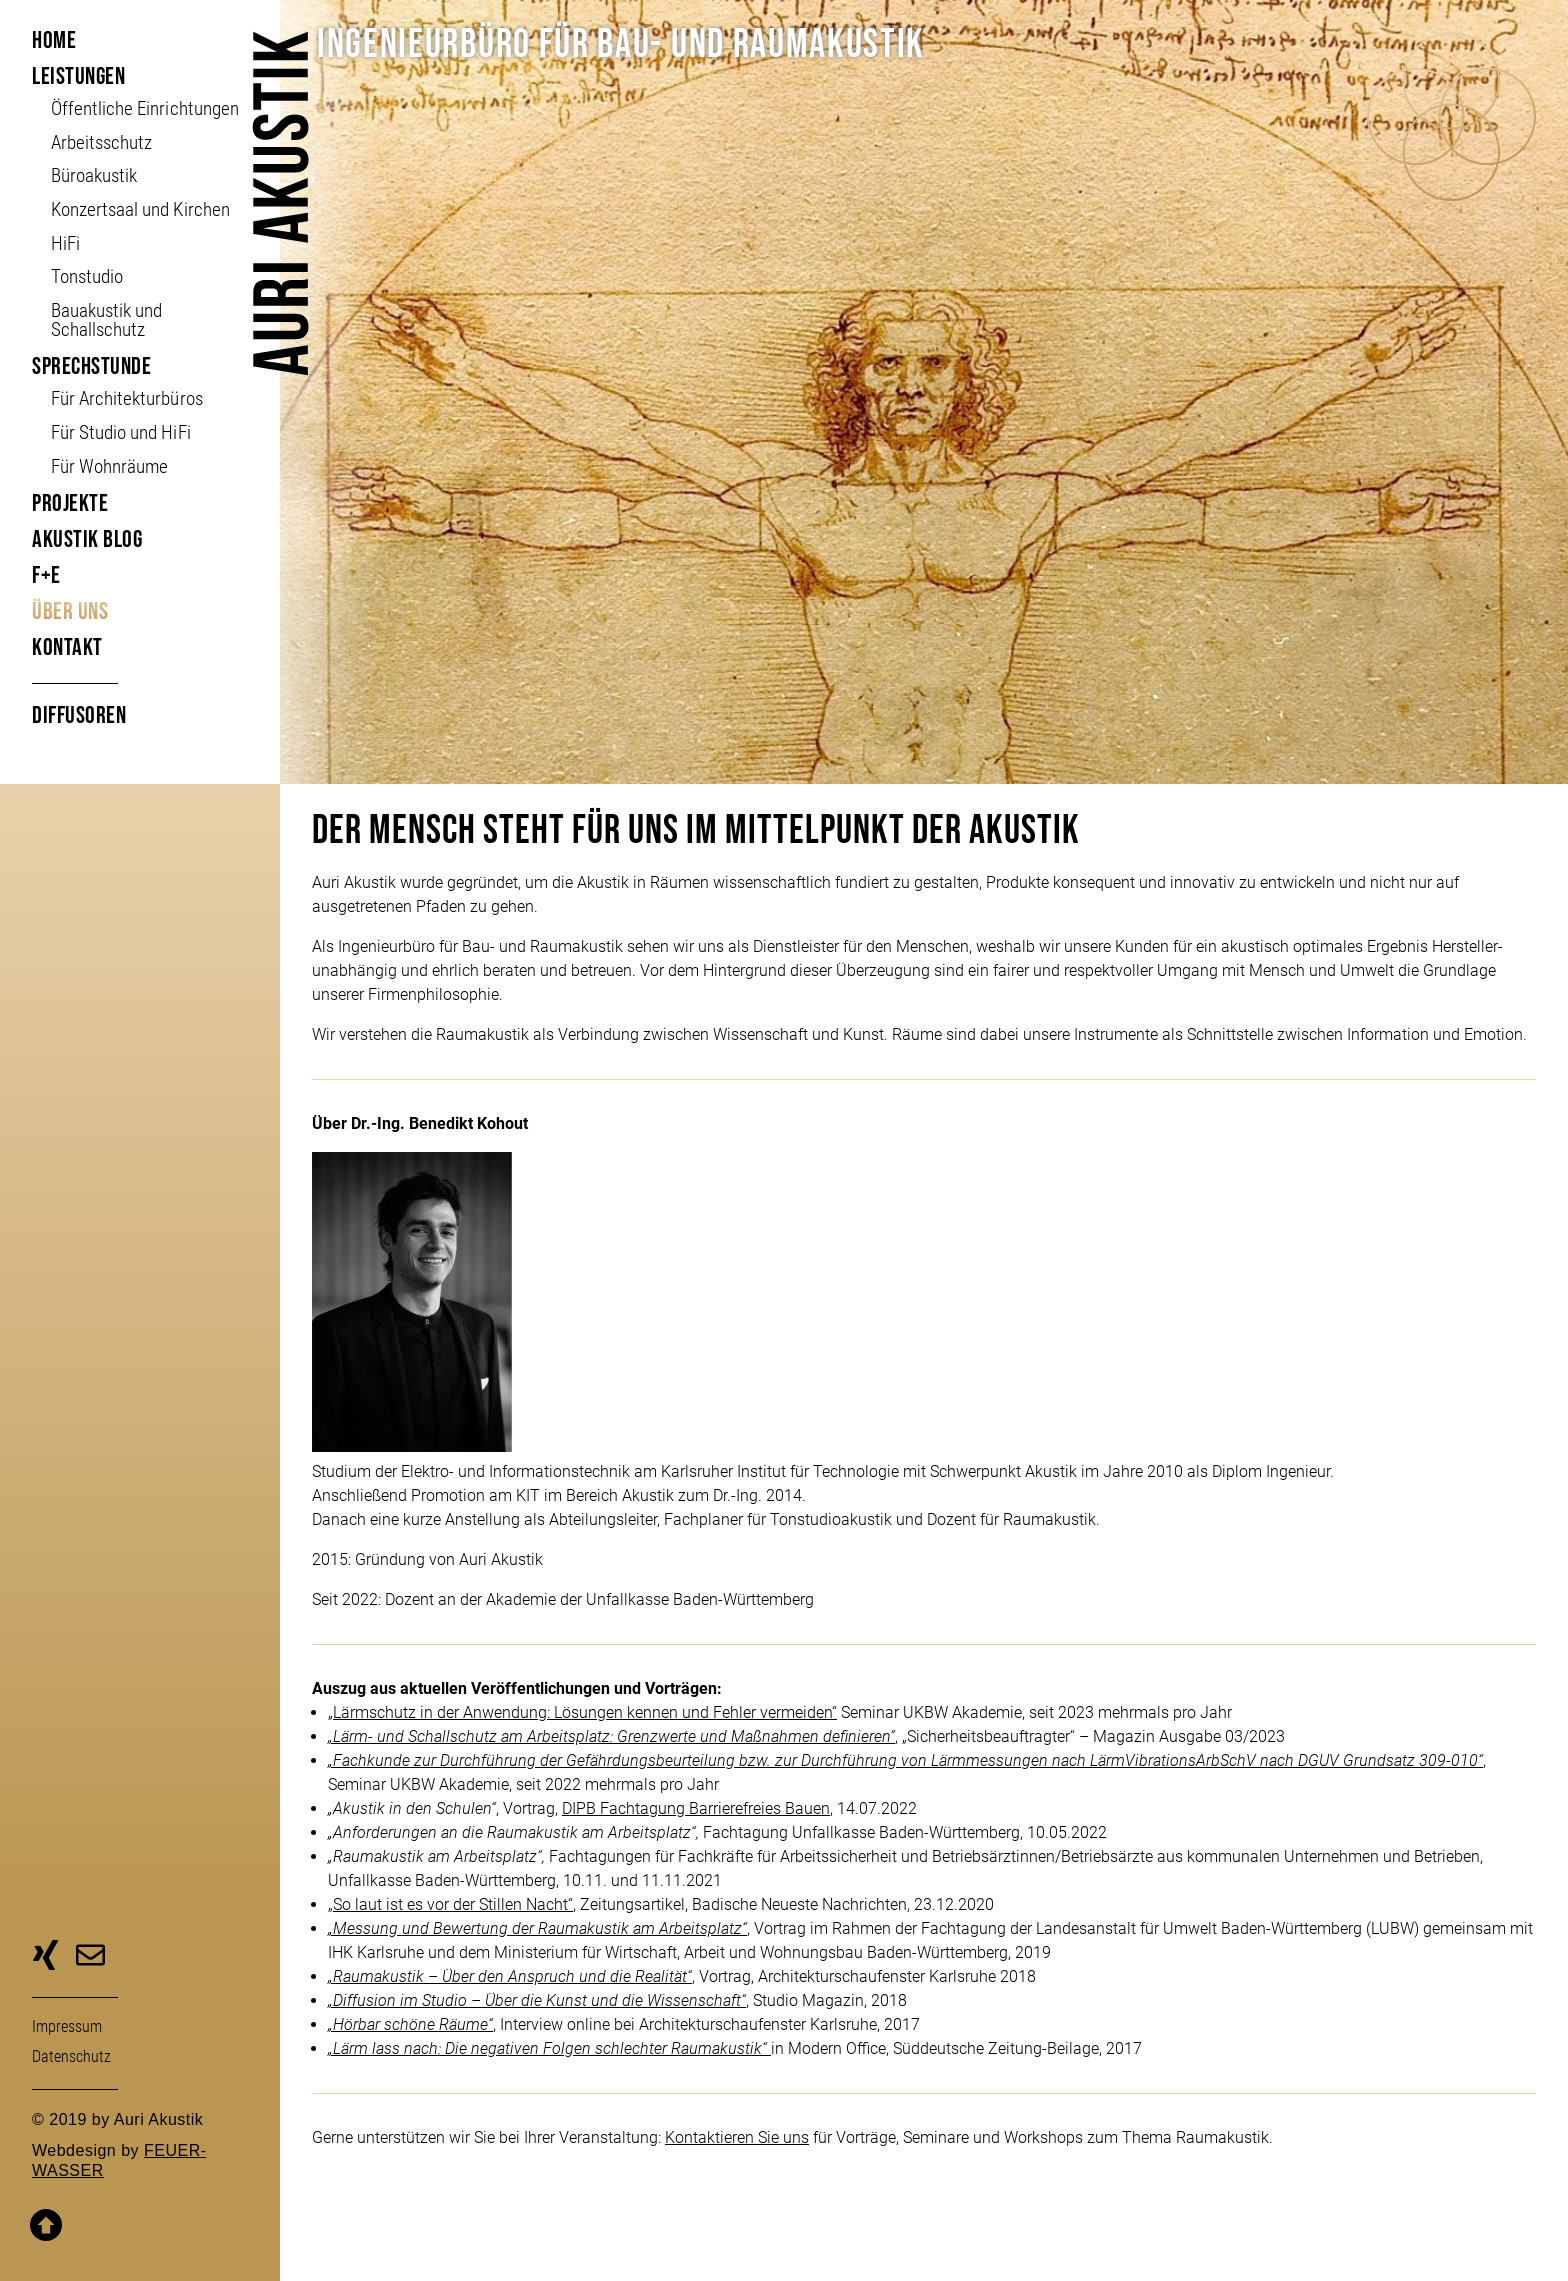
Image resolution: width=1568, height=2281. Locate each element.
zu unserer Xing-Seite (45, 1958)
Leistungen (78, 76)
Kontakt (67, 647)
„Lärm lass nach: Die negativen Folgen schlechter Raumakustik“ (549, 2048)
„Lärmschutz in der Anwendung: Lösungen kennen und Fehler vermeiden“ (582, 1712)
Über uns (70, 611)
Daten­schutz (71, 2056)
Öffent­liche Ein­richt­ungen (144, 108)
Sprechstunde (91, 366)
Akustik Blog (87, 539)
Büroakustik (94, 175)
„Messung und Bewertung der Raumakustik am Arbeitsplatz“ (537, 1928)
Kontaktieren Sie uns (737, 2137)
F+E (46, 575)
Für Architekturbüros (126, 398)
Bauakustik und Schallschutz (106, 320)
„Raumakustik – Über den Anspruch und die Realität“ (510, 1976)
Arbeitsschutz (101, 142)
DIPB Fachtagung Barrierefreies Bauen (696, 1808)
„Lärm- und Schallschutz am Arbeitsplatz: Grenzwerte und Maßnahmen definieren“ (611, 1736)
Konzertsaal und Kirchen (140, 209)
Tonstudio (87, 276)
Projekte (70, 503)
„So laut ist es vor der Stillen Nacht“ (450, 1904)
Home (54, 40)
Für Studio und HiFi (120, 432)
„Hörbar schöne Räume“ (410, 2024)
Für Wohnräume (109, 466)
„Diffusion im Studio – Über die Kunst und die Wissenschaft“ (537, 2000)
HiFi (65, 243)
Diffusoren (79, 715)
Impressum (67, 2026)
